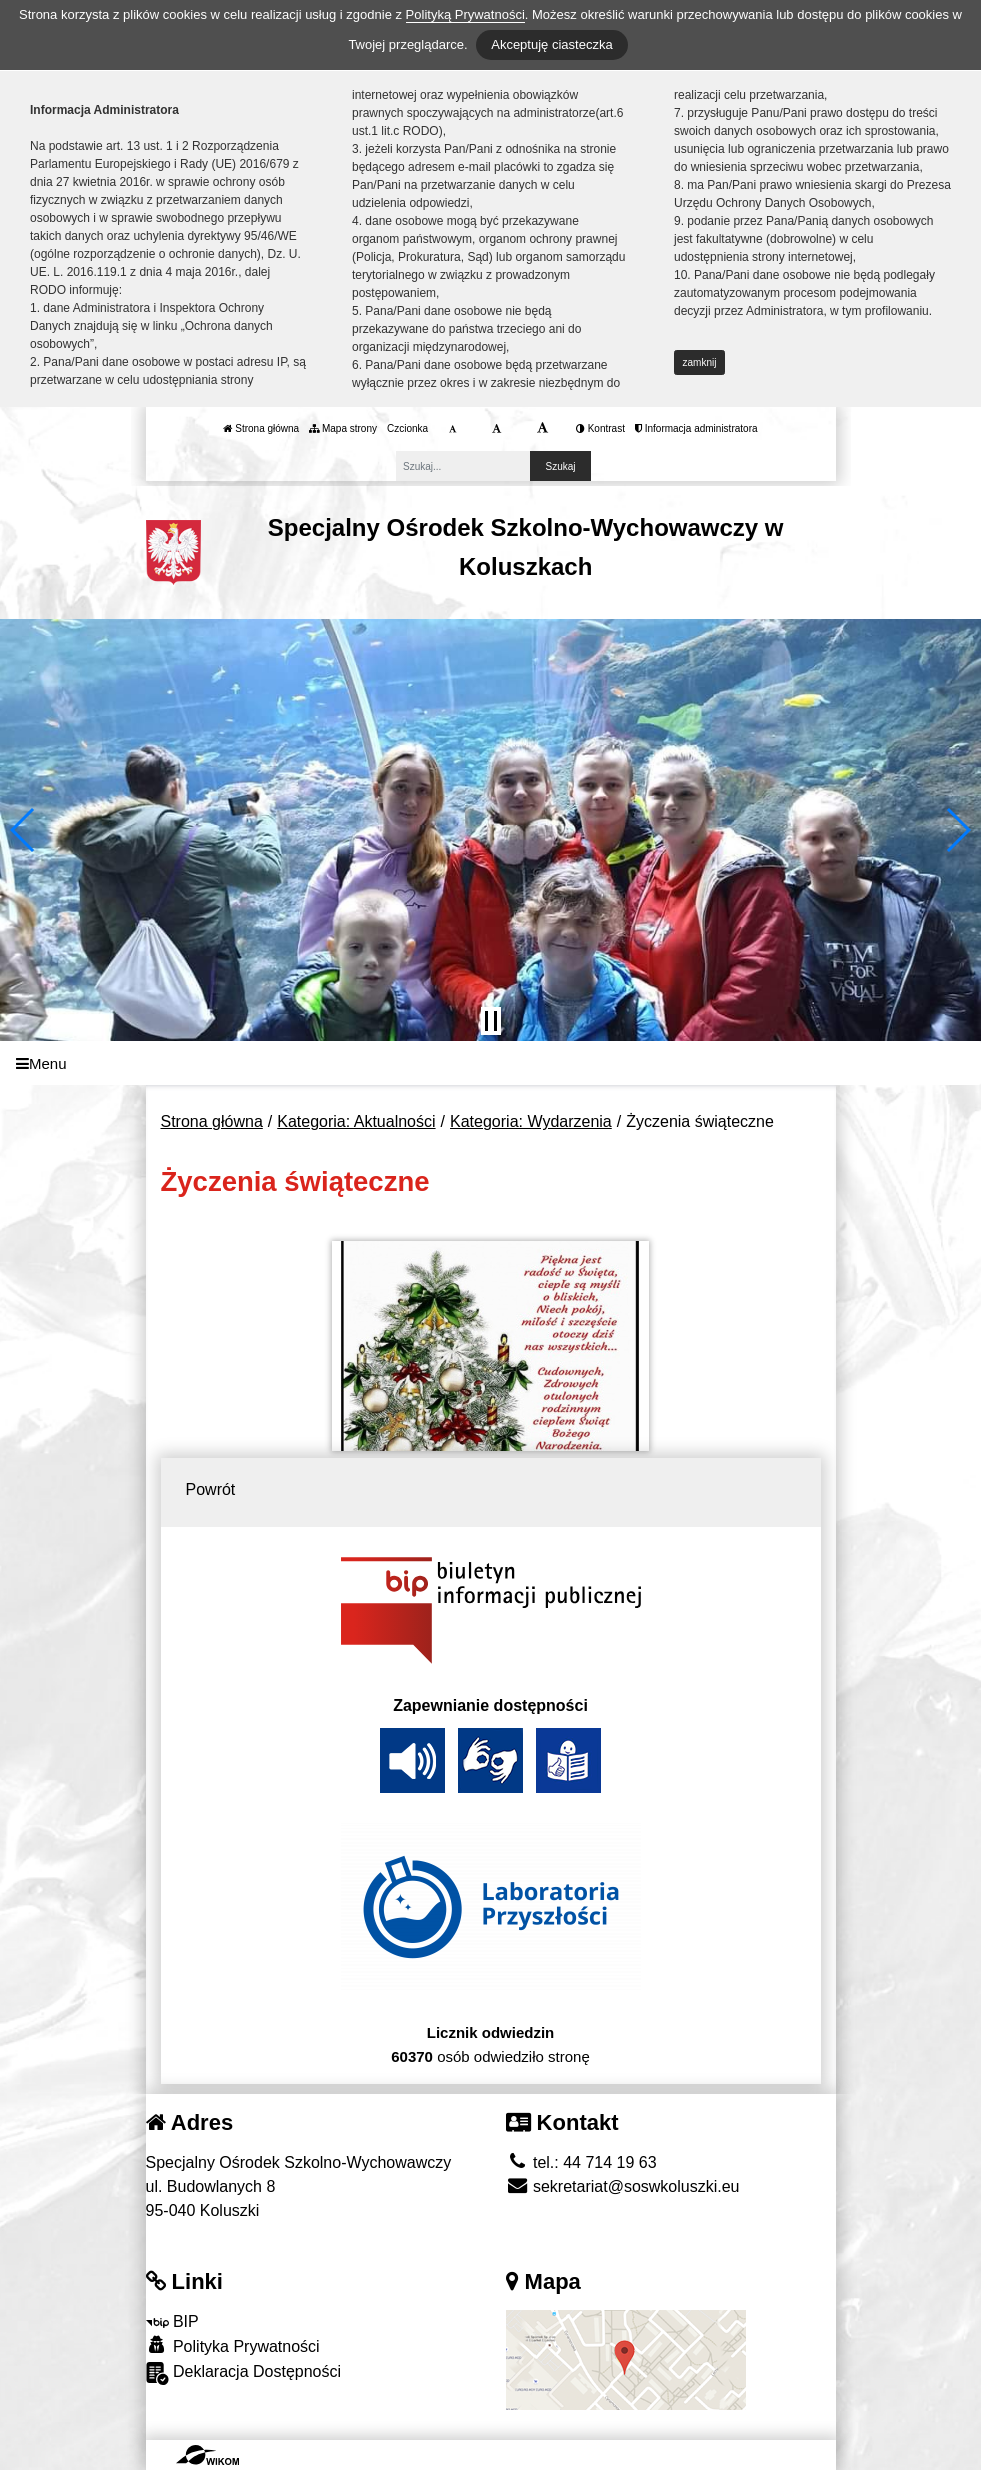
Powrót (211, 1489)
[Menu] (490, 1063)
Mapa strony (343, 428)
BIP (172, 2321)
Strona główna (261, 428)
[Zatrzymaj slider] (491, 1021)
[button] (23, 830)
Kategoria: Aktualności (356, 1121)
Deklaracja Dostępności (244, 2373)
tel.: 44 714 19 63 (581, 2162)
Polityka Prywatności (233, 2345)
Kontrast (600, 428)
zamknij (700, 362)
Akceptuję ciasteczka (551, 44)
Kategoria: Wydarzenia (531, 1121)
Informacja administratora (696, 428)
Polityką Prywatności (465, 14)
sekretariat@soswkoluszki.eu (623, 2186)
